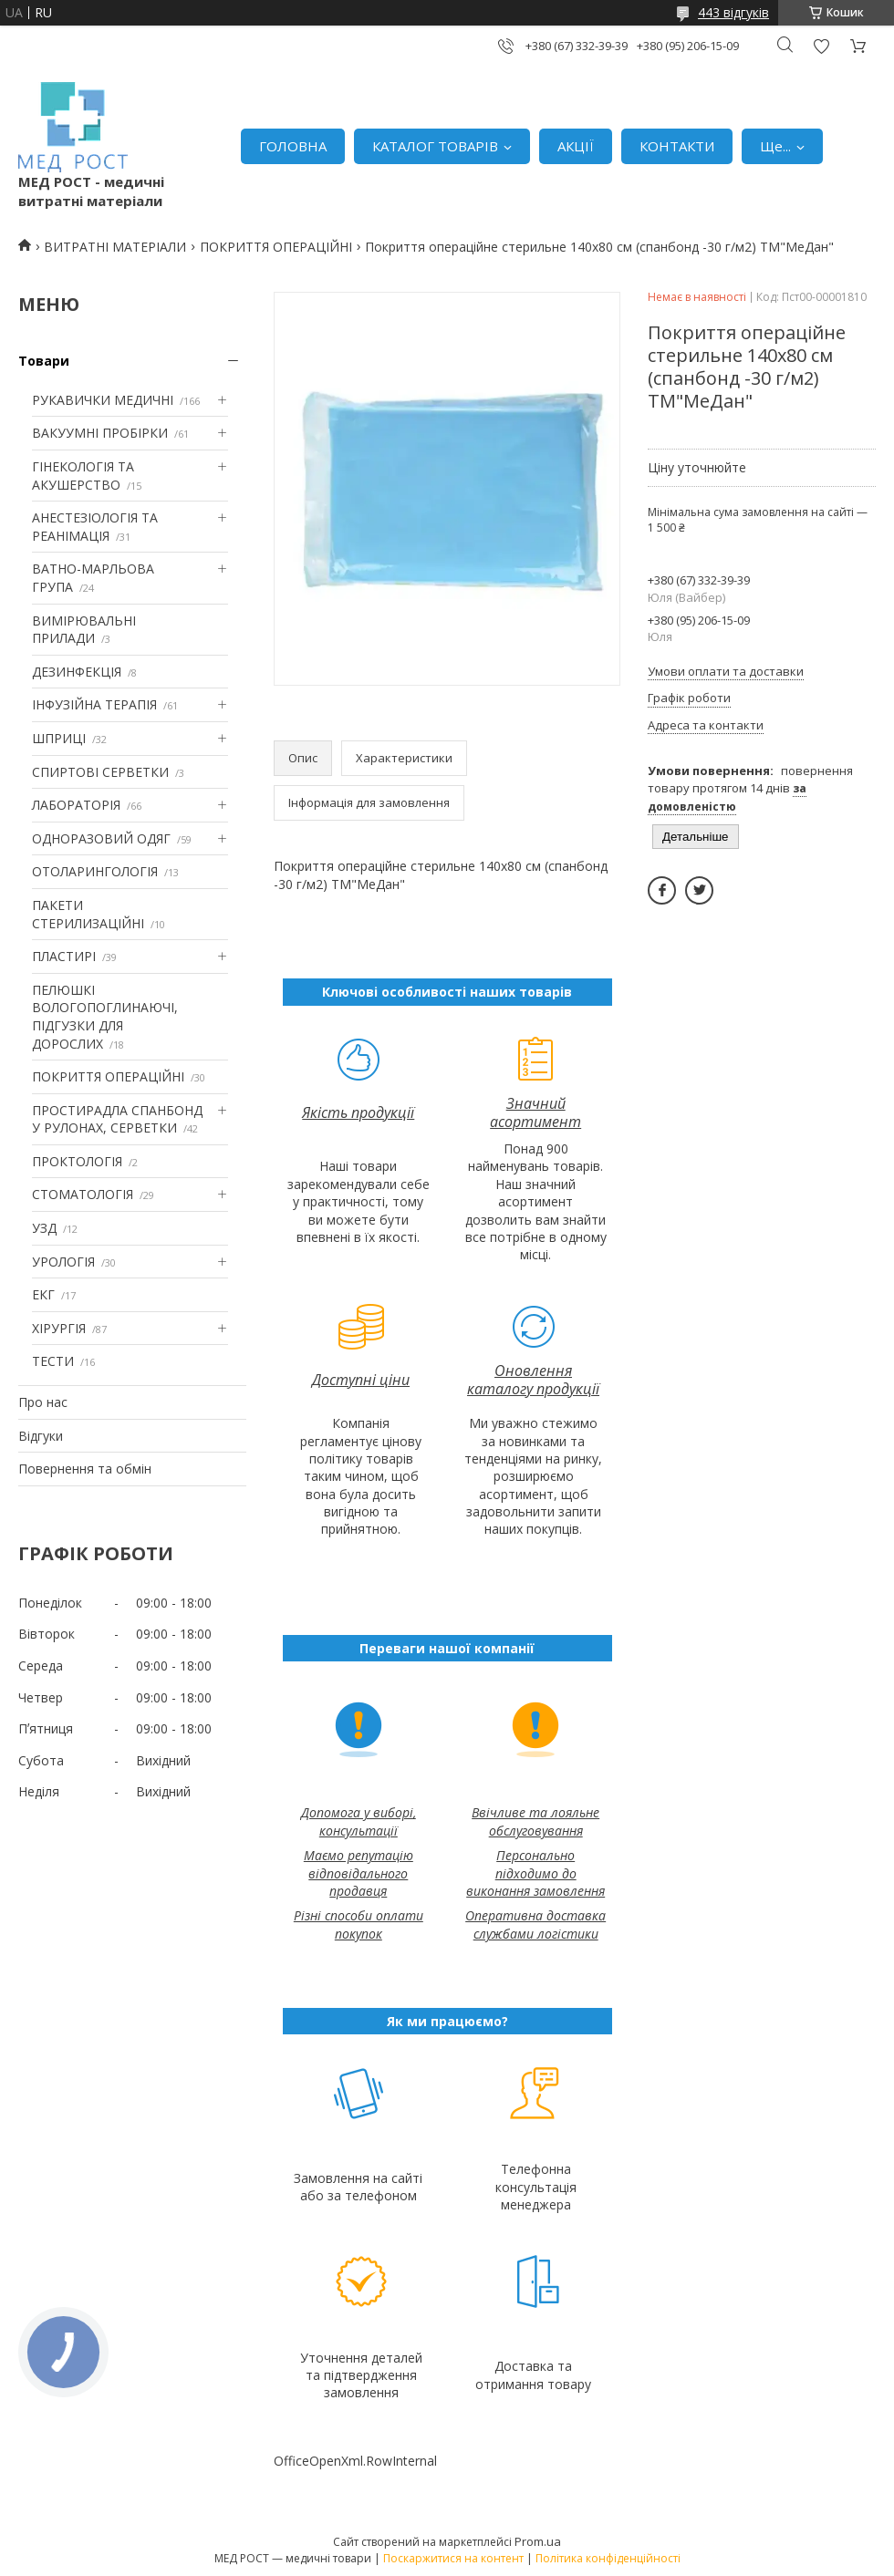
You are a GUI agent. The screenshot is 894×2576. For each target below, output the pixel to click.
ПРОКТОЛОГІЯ (77, 1161)
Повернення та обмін (84, 1468)
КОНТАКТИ (676, 146)
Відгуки (40, 1435)
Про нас (43, 1402)
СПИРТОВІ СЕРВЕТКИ (100, 772)
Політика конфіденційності (608, 2558)
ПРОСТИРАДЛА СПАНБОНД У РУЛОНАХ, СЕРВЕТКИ (117, 1119)
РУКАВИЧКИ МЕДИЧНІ (102, 400)
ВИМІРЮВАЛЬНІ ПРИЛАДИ (84, 629)
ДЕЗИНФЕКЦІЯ (76, 671)
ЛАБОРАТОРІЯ (76, 804)
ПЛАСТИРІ (64, 956)
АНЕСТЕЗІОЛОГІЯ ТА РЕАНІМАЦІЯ (95, 526)
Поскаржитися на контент (453, 2558)
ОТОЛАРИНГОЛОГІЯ (95, 871)
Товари (43, 360)
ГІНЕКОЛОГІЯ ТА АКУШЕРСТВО (83, 475)
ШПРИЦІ (59, 738)
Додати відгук (821, 46)
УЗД (44, 1227)
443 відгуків (733, 12)
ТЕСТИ (53, 1361)
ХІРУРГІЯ (59, 1328)
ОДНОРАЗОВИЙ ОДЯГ (101, 838)
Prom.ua (538, 2541)
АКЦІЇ (575, 146)
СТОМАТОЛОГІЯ (82, 1194)
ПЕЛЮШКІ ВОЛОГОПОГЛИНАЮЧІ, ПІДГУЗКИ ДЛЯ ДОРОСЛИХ (105, 1016)
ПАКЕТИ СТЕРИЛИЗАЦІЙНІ (88, 914)
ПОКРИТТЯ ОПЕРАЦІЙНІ (276, 246)
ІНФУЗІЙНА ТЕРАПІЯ (94, 704)
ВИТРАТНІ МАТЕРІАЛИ (115, 246)
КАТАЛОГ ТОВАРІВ (435, 146)
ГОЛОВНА (293, 146)
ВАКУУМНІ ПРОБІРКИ (100, 432)
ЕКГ (43, 1294)
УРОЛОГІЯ (63, 1261)
